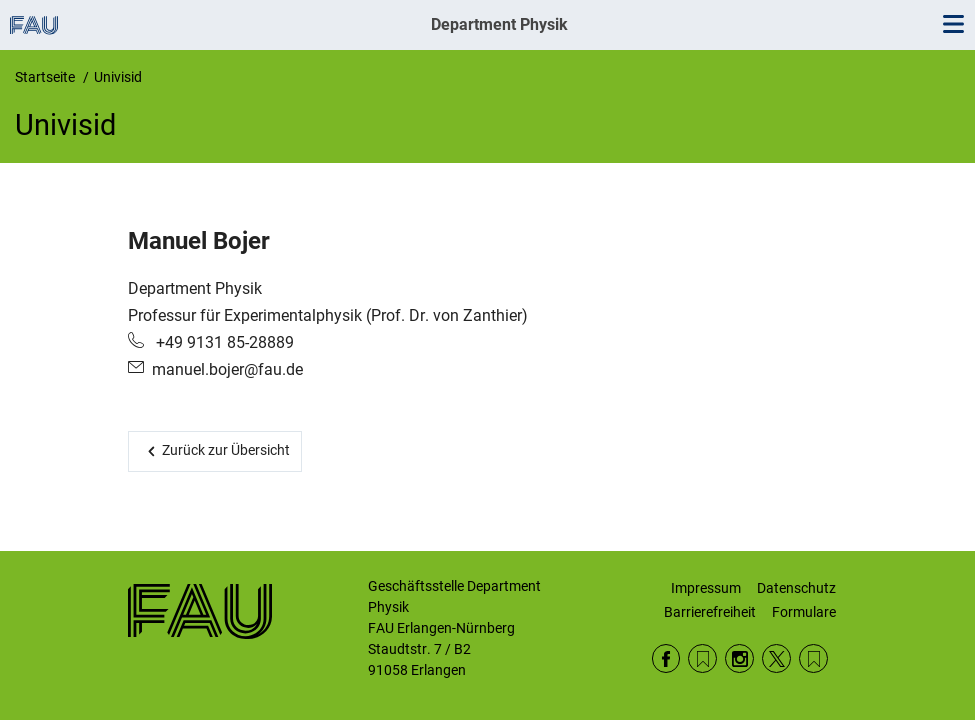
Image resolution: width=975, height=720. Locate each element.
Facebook (666, 658)
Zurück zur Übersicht (226, 450)
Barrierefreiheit (710, 612)
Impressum (706, 588)
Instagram (739, 658)
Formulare (804, 612)
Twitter (776, 658)
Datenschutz (796, 588)
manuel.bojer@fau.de (227, 369)
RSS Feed (702, 658)
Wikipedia (813, 658)
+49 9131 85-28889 (223, 342)
